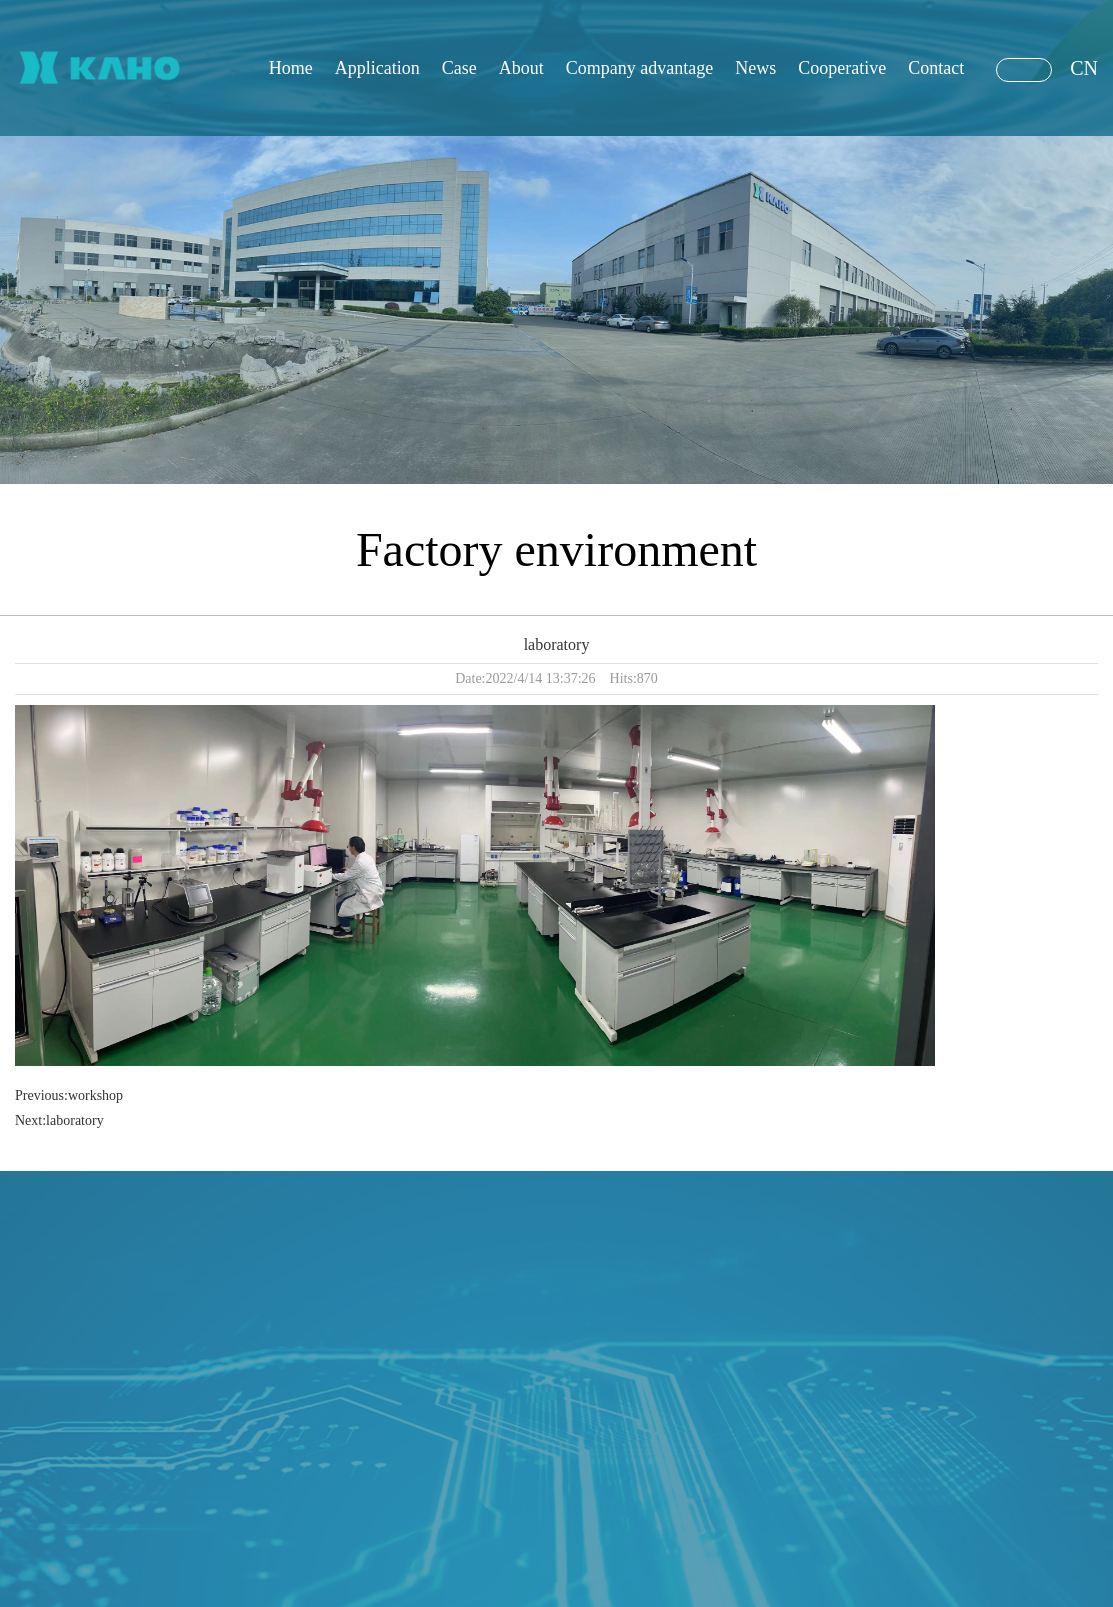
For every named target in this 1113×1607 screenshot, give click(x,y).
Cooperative (842, 68)
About (521, 68)
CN (1084, 68)
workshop (95, 1095)
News (755, 68)
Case (459, 68)
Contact (936, 68)
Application (377, 68)
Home (291, 68)
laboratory (75, 1120)
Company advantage (639, 68)
